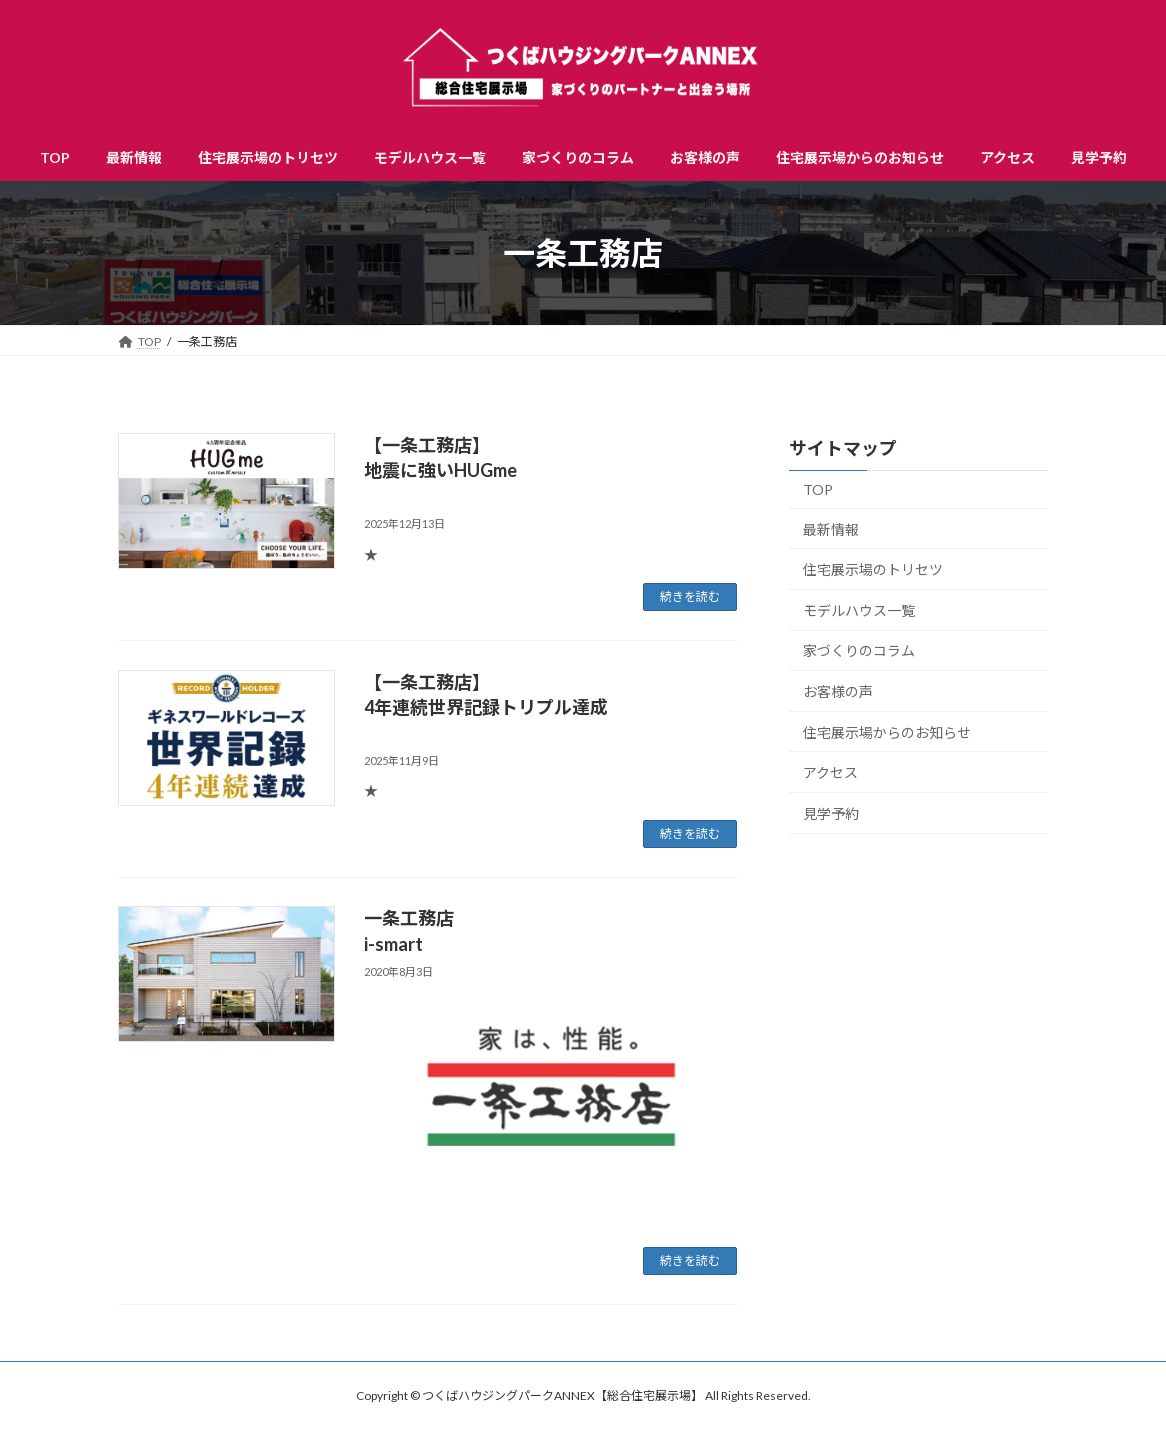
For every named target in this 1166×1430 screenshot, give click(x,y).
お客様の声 (838, 691)
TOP (818, 489)
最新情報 (831, 529)
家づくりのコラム (859, 651)
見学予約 (831, 813)
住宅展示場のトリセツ (873, 569)
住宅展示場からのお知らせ (887, 732)
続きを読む (690, 596)
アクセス (830, 772)
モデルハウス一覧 (859, 610)
